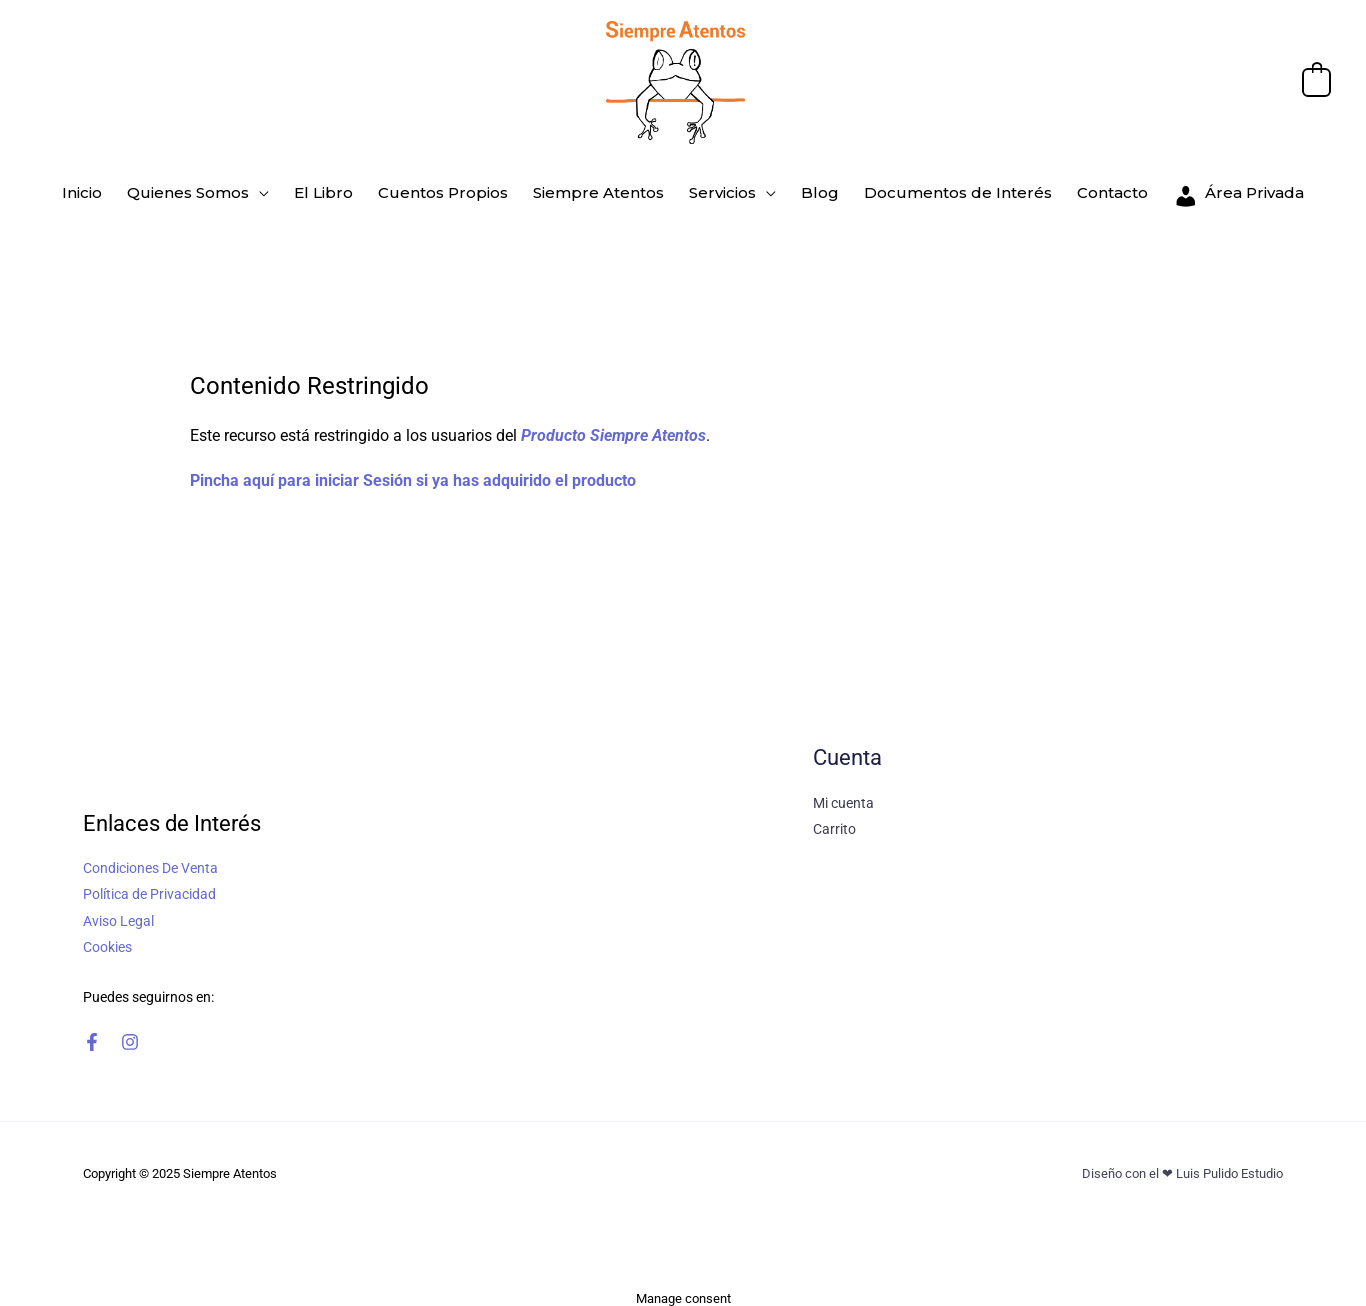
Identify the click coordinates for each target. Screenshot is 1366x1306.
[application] (276, 189)
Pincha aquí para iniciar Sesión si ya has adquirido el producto (413, 470)
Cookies (107, 936)
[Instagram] (130, 1031)
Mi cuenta (843, 793)
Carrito (834, 819)
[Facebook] (92, 1031)
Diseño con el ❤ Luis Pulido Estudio (1182, 1162)
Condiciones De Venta (150, 858)
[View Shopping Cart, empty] (1316, 81)
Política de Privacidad (149, 884)
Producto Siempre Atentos (613, 425)
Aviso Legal (118, 910)
